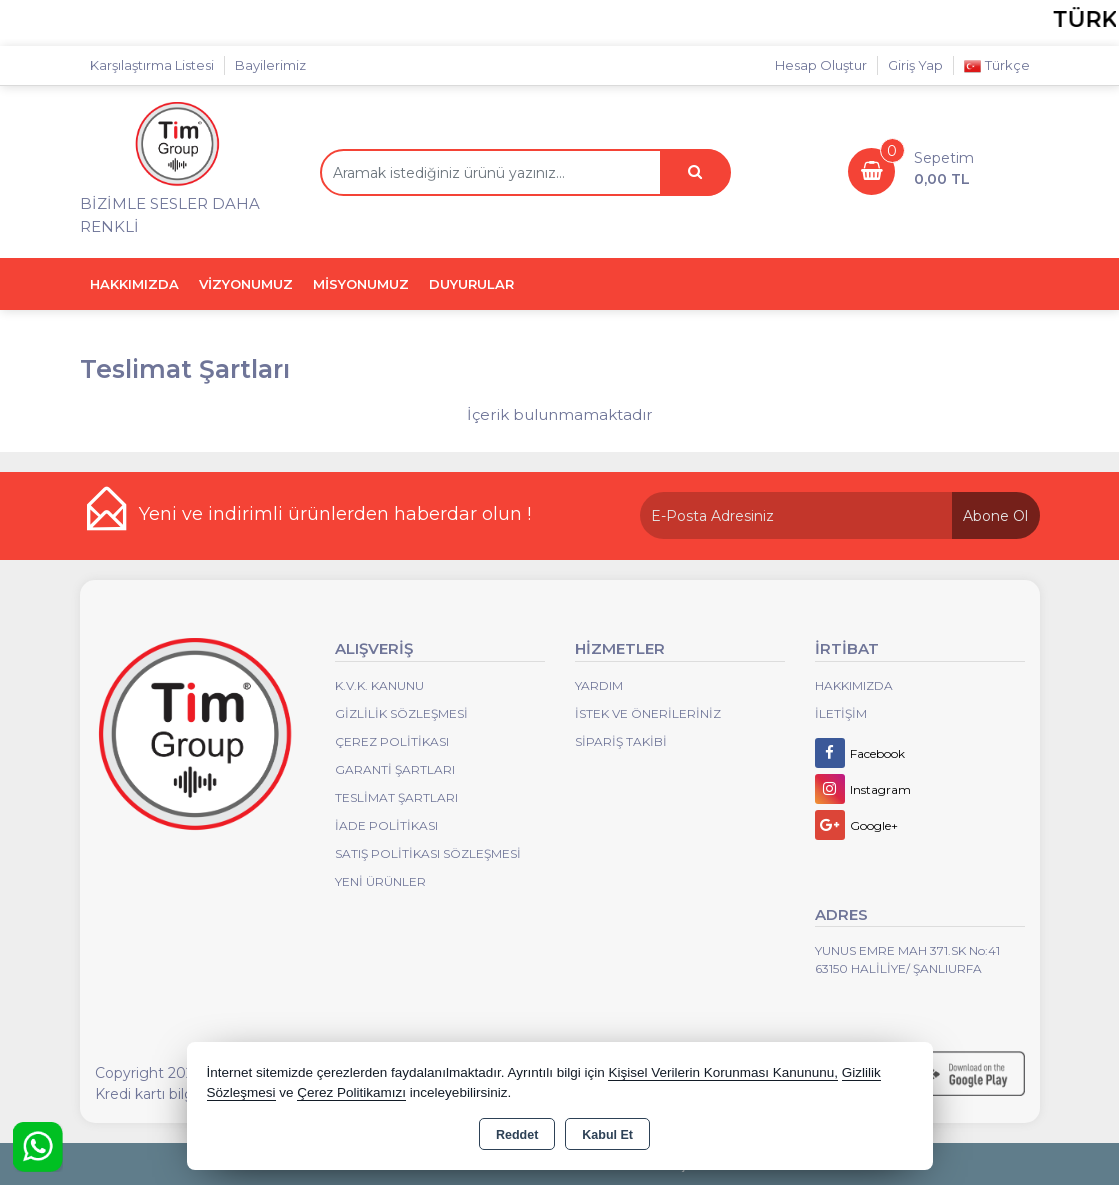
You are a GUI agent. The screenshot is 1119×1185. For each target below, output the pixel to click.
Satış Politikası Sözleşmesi (428, 853)
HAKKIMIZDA (134, 284)
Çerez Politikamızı (351, 1092)
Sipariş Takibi (621, 741)
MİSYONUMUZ (361, 284)
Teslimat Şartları (396, 797)
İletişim (841, 713)
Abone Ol (995, 516)
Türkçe (997, 65)
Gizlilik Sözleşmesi (401, 713)
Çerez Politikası (392, 741)
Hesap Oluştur (821, 65)
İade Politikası (386, 825)
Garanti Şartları (395, 769)
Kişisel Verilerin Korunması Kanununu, (723, 1072)
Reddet (517, 1135)
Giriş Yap (915, 65)
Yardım (599, 685)
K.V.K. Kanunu (379, 685)
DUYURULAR (471, 284)
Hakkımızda (854, 685)
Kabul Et (607, 1135)
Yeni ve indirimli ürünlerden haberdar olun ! (335, 514)
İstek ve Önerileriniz (648, 713)
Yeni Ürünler (380, 881)
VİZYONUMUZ (246, 284)
